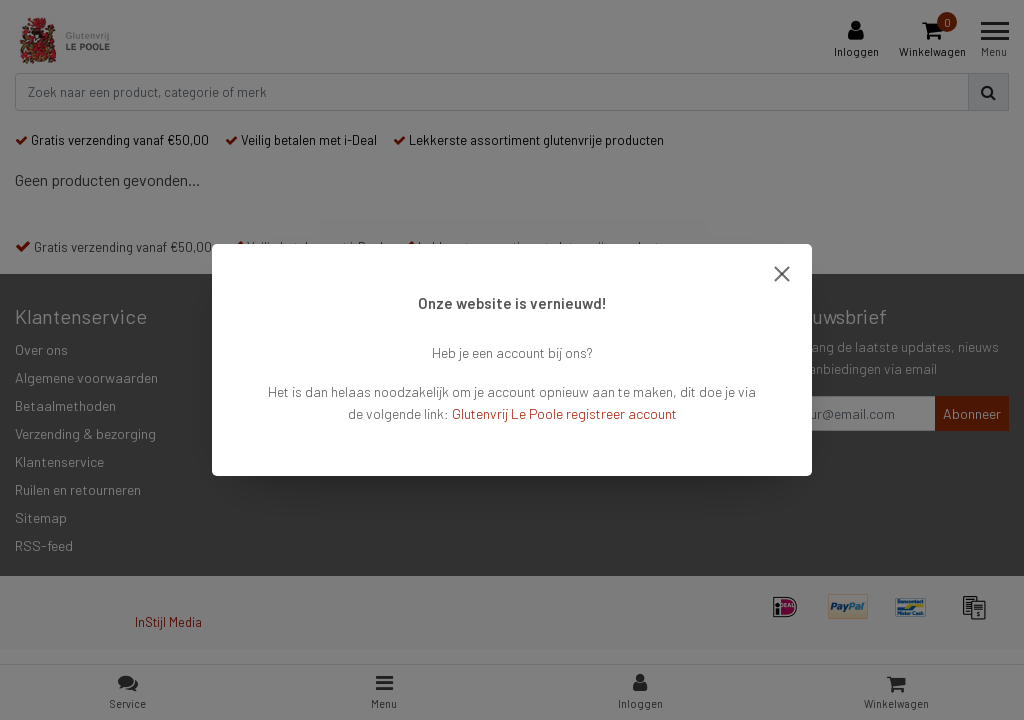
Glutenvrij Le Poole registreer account (564, 413)
